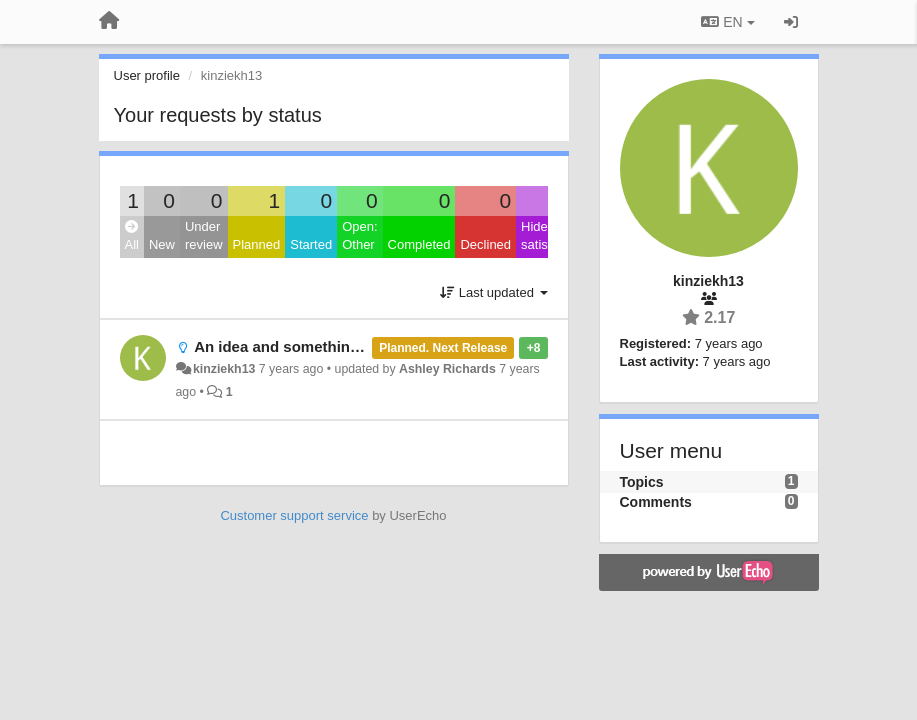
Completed (419, 244)
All (132, 236)
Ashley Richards (447, 369)
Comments (656, 502)
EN (727, 22)
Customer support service (294, 515)
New (162, 244)
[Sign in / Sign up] (791, 22)
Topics (642, 482)
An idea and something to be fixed (316, 346)
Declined (485, 244)
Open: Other (359, 236)
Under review (204, 236)
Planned (257, 244)
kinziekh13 (224, 369)
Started (311, 244)
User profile (147, 75)
